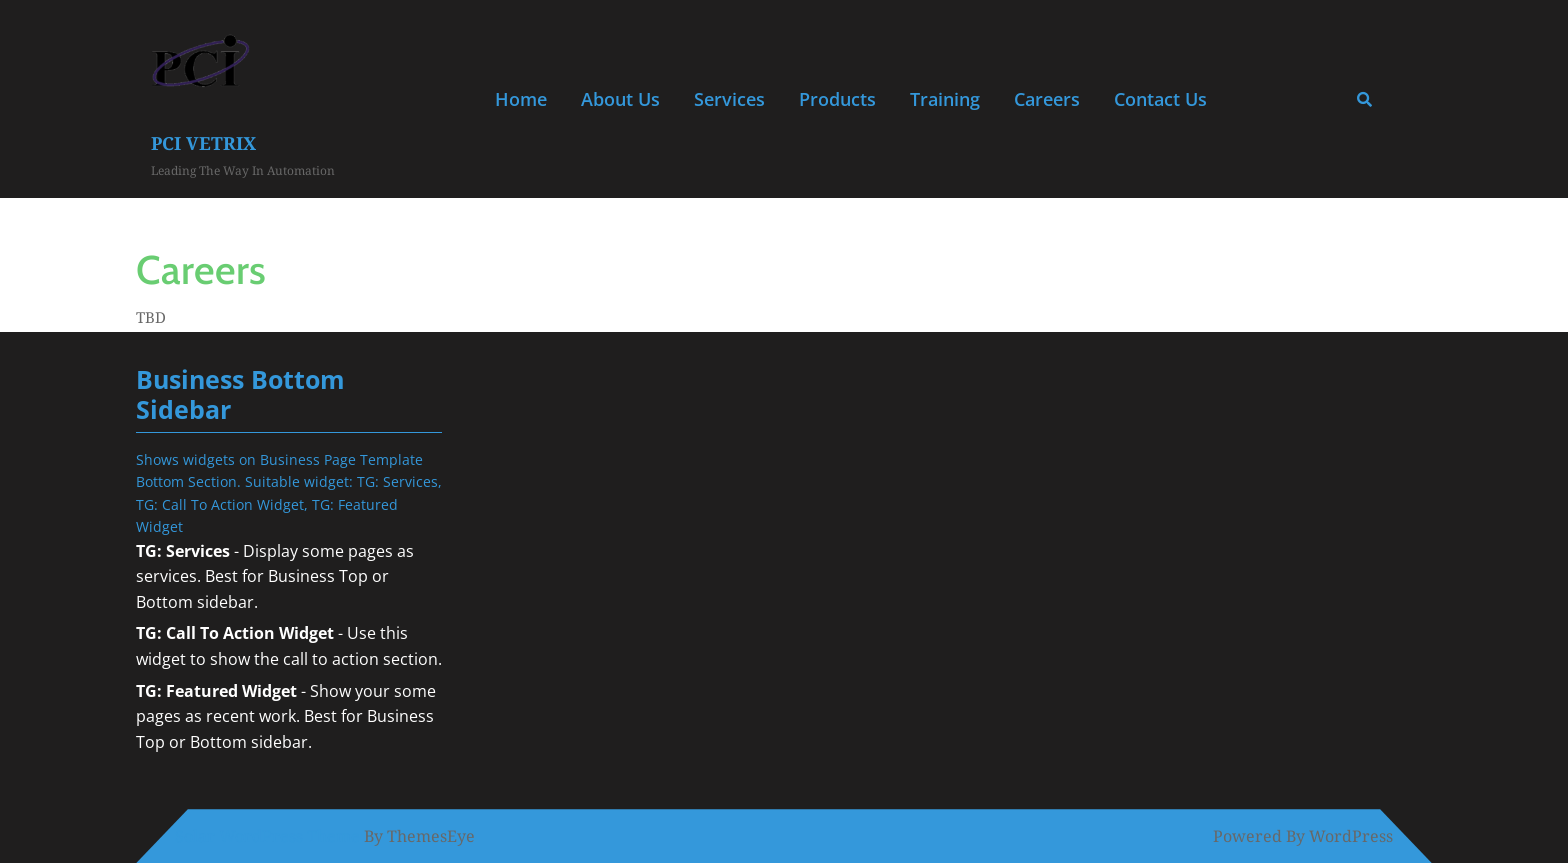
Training (945, 99)
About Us (620, 99)
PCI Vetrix (203, 143)
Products (837, 99)
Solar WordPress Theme (267, 836)
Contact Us (1160, 99)
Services (729, 99)
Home (521, 99)
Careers (1047, 99)
